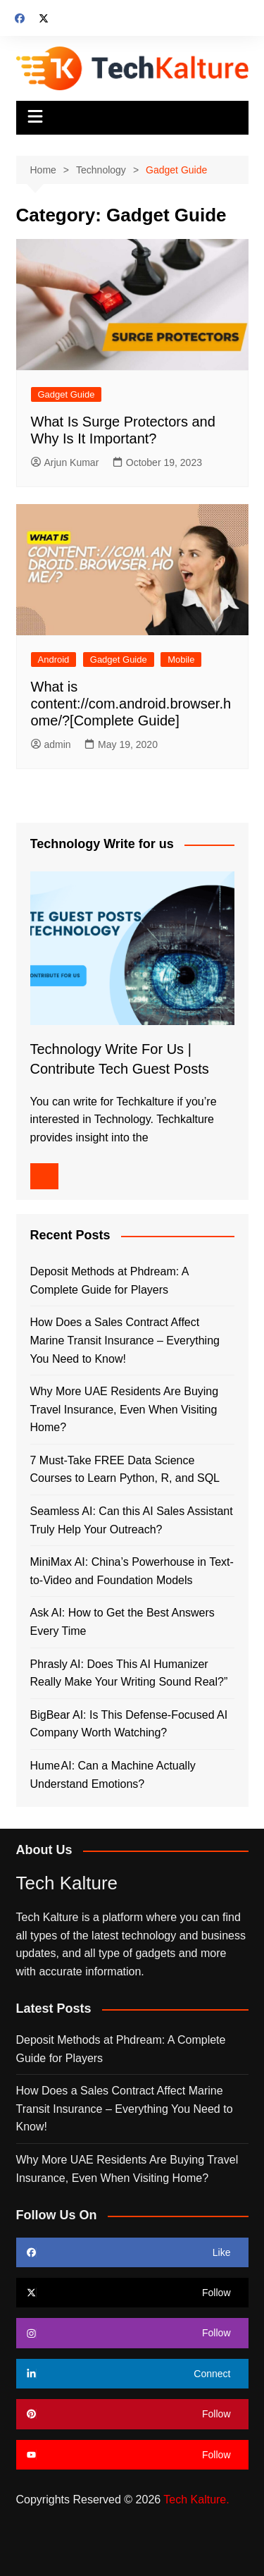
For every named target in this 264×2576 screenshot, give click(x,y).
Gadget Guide (66, 394)
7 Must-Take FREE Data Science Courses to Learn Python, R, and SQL (125, 1469)
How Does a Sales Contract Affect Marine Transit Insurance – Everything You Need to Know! (125, 1340)
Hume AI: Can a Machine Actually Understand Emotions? (113, 1775)
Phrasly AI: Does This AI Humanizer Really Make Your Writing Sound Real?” (129, 1673)
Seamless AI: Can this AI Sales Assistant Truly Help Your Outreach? (131, 1520)
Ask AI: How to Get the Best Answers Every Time (122, 1622)
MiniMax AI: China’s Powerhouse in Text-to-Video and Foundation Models (132, 1571)
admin (51, 744)
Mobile (181, 659)
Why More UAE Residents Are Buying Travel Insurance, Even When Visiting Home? (124, 1409)
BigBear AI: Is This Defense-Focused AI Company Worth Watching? (129, 1724)
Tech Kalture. (196, 2500)
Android (54, 659)
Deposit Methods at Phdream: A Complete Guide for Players (109, 1280)
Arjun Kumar (65, 462)
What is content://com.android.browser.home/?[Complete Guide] (131, 703)
